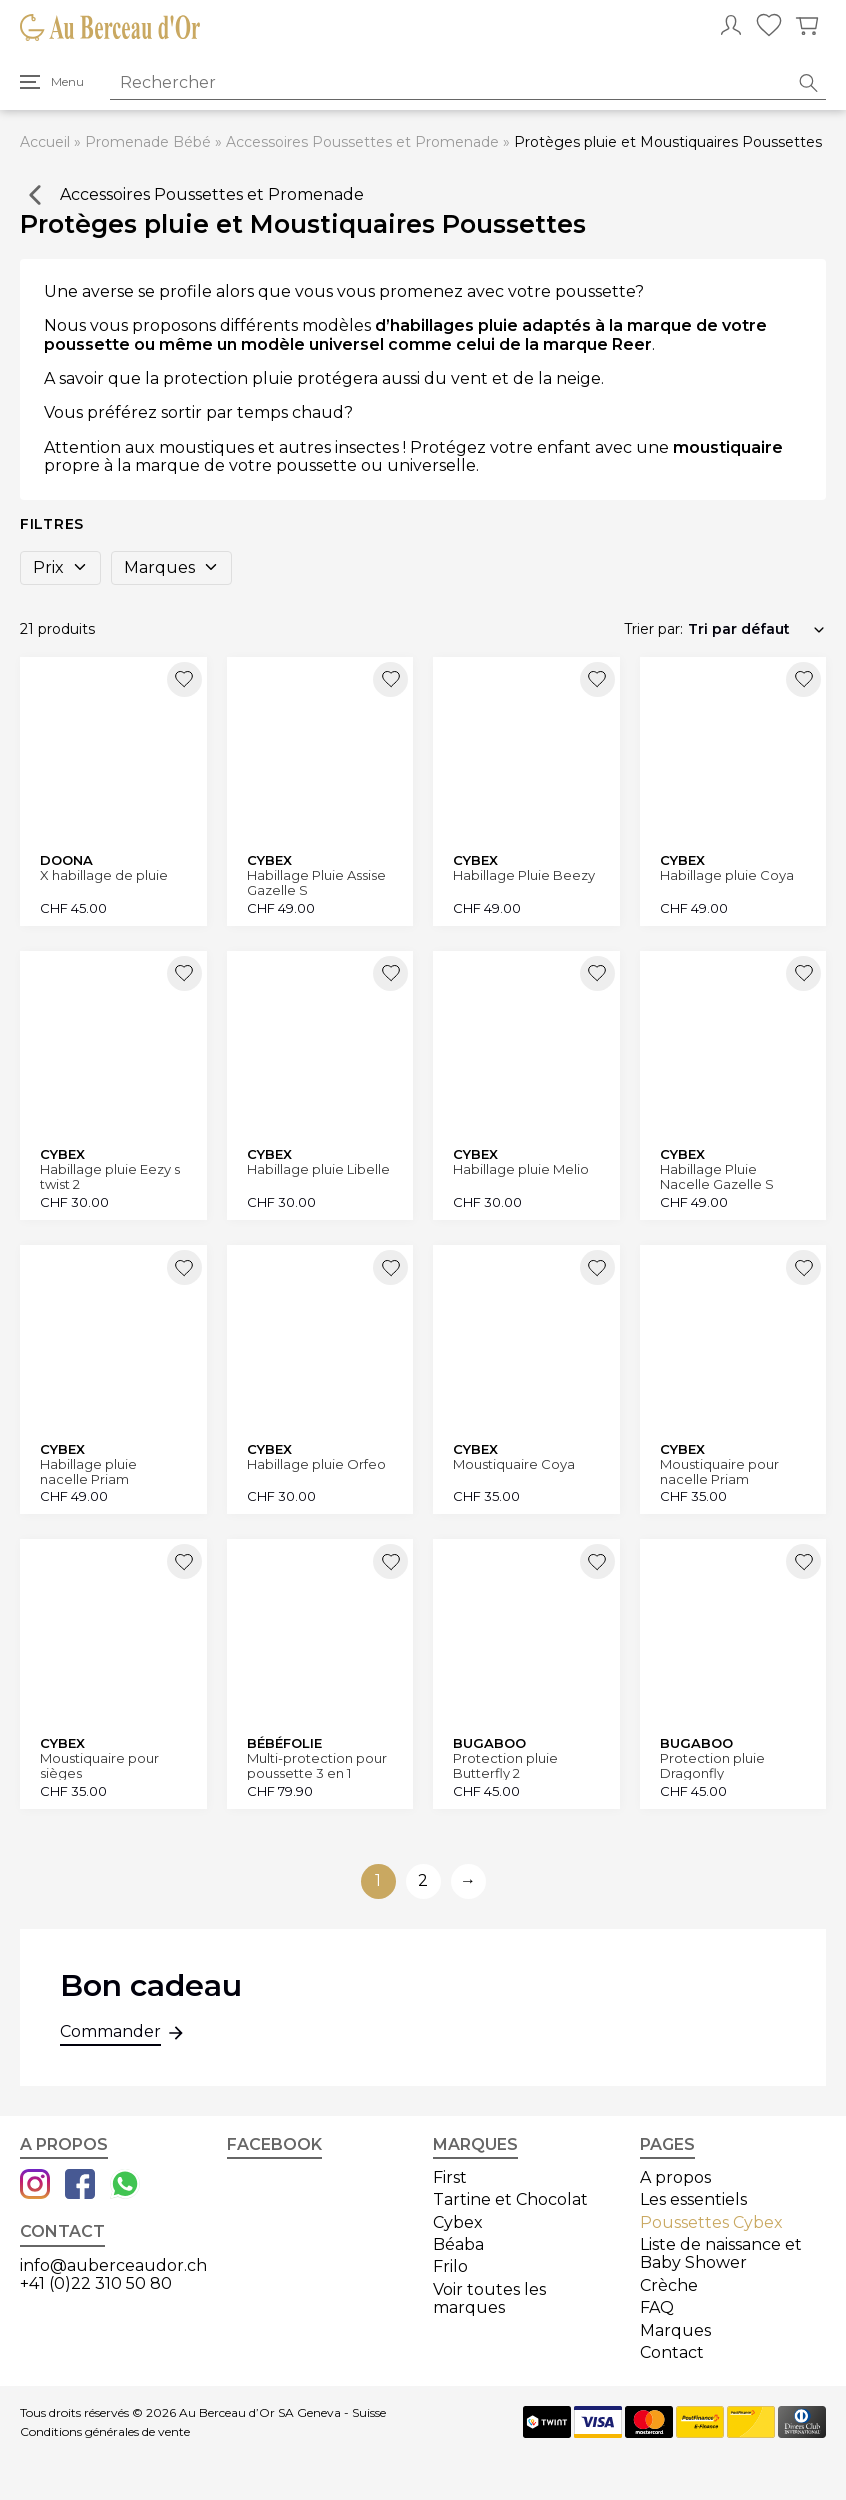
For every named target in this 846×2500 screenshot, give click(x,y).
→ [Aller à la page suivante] (468, 1880)
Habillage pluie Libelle (318, 1169)
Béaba (458, 2244)
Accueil (45, 142)
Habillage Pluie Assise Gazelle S (316, 882)
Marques (171, 567)
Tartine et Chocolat (510, 2199)
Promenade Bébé (148, 142)
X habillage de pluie (104, 875)
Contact (672, 2352)
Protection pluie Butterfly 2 (505, 1765)
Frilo (450, 2266)
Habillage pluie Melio (521, 1169)
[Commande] (757, 629)
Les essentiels (693, 2199)
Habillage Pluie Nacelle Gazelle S (717, 1176)
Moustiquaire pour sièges (99, 1765)
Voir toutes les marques (489, 2298)
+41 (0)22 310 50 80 (96, 2283)
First (450, 2177)
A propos (675, 2177)
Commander (110, 2034)
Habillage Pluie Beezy (524, 875)
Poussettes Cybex (711, 2222)
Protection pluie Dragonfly (712, 1765)
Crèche (669, 2285)
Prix (60, 567)
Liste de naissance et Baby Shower (721, 2253)
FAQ (657, 2307)
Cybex (458, 2222)
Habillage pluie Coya (727, 875)
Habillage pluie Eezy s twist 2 (110, 1176)
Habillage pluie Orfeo (316, 1464)
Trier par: (653, 629)
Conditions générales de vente (105, 2432)
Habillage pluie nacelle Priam (88, 1471)
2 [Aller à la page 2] (423, 1880)
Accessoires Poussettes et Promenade (362, 142)
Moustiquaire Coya (514, 1464)
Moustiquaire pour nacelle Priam (719, 1471)
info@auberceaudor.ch (113, 2265)
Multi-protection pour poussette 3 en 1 (317, 1765)
